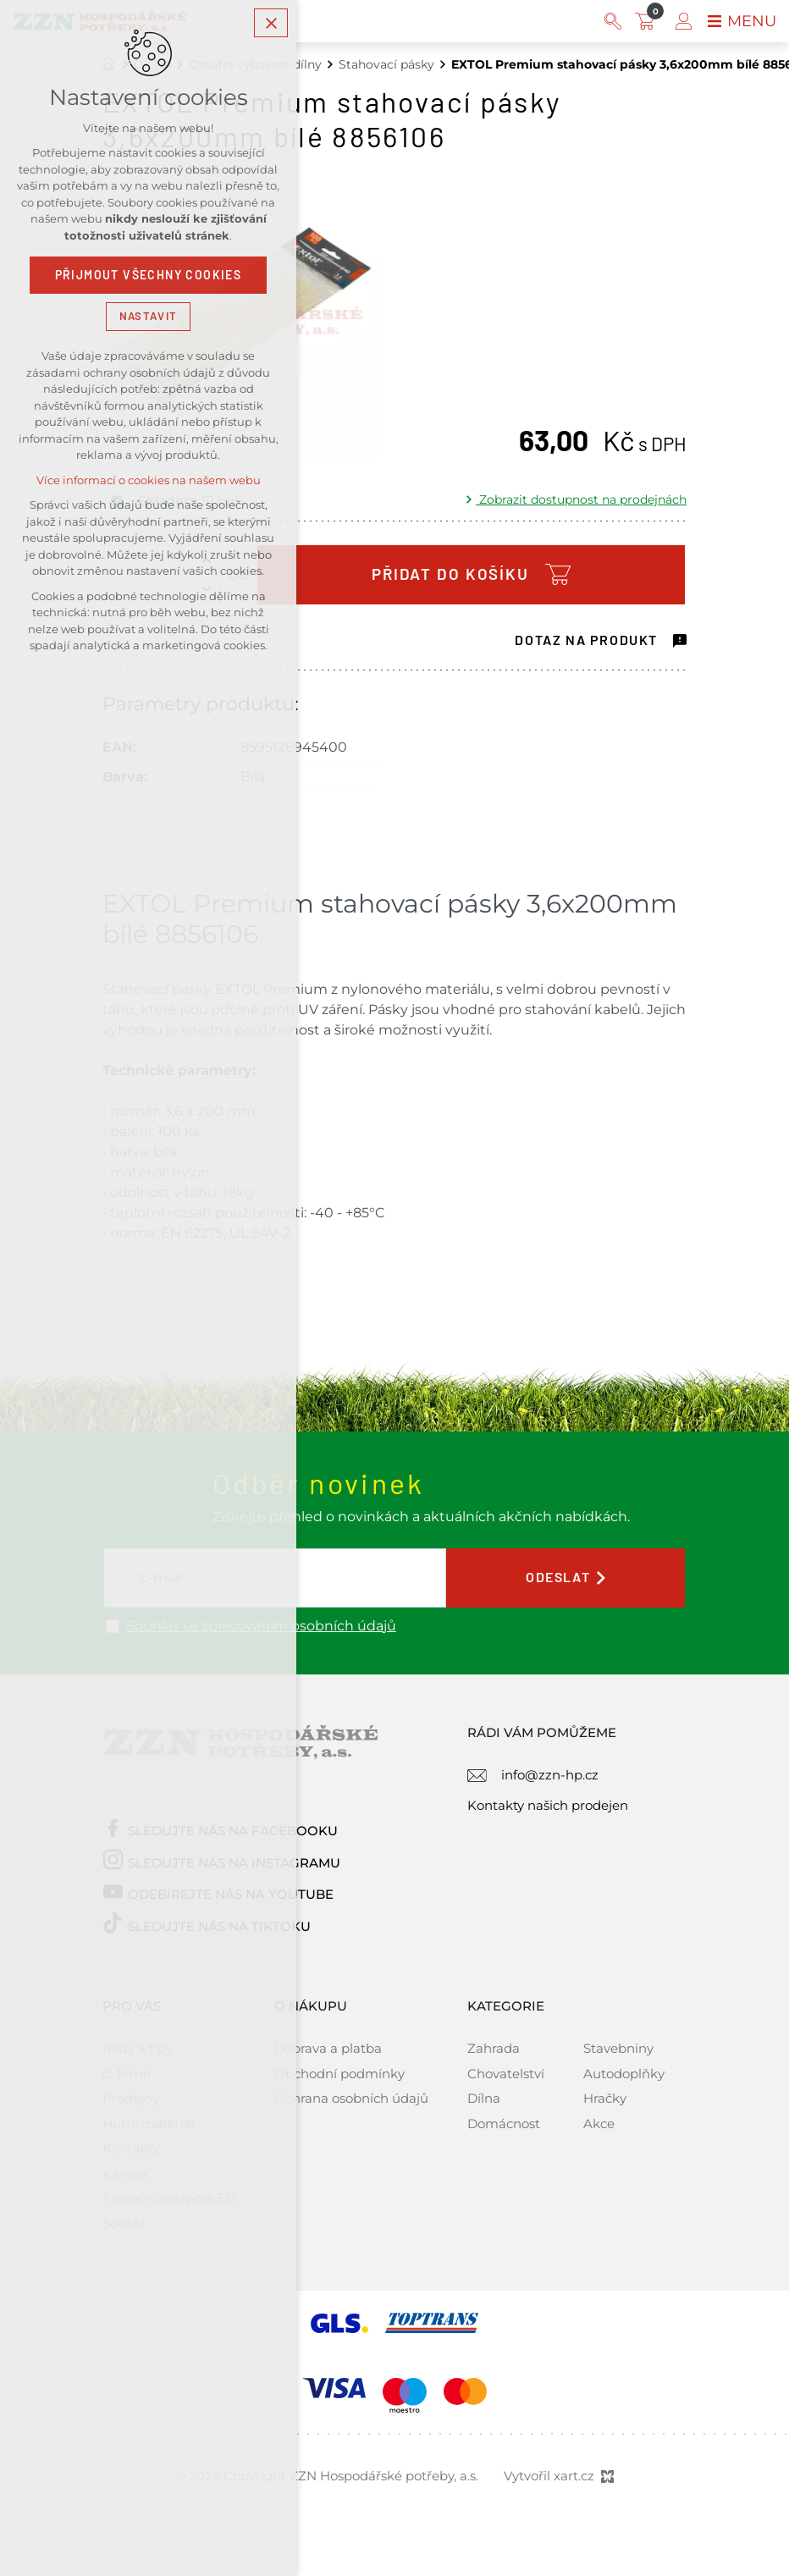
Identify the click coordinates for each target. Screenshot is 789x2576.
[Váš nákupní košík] (648, 21)
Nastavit (148, 316)
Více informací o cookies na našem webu (148, 480)
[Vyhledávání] (612, 21)
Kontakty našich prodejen (547, 1805)
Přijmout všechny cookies (148, 275)
